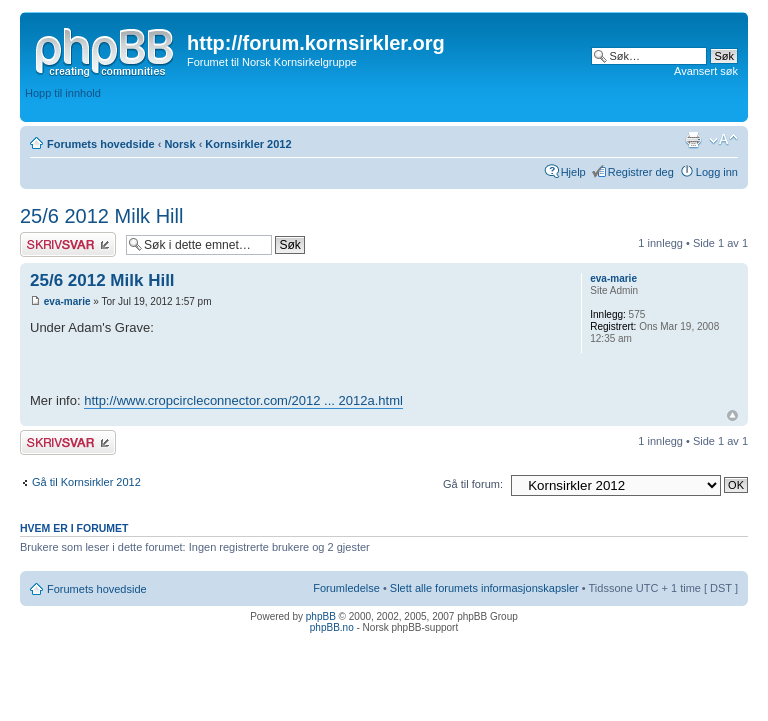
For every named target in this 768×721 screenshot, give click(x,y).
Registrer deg (641, 172)
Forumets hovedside (101, 144)
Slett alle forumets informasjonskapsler (484, 588)
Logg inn (717, 172)
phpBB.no (332, 627)
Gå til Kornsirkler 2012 (86, 482)
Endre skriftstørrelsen (723, 140)
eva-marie (67, 301)
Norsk (179, 144)
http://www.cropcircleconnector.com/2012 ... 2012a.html (243, 400)
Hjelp (573, 172)
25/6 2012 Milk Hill (101, 216)
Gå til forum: (473, 484)
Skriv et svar (68, 244)
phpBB (321, 616)
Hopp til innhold (63, 93)
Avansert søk (706, 71)
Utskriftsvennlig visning (693, 140)
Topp (732, 415)
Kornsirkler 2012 (248, 144)
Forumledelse (346, 588)
